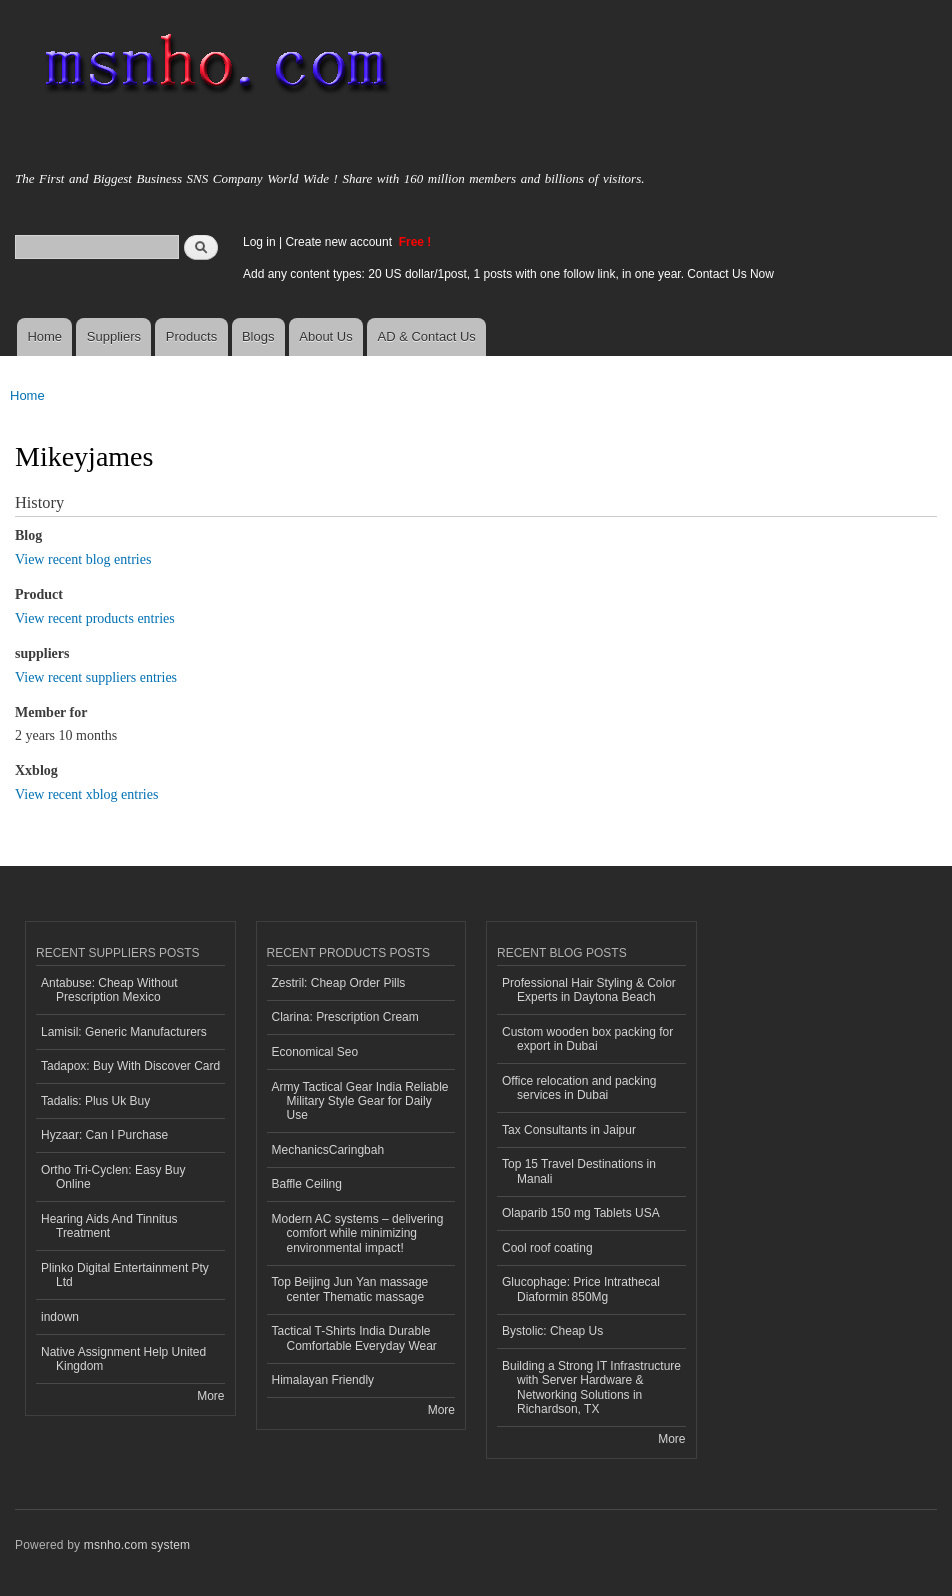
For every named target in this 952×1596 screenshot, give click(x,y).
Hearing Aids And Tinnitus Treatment (109, 1226)
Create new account (340, 242)
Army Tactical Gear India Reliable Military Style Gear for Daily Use (360, 1101)
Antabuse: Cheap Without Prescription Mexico (109, 990)
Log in (259, 242)
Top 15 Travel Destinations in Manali (579, 1171)
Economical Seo (315, 1052)
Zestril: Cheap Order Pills (339, 983)
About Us (325, 336)
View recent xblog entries (86, 794)
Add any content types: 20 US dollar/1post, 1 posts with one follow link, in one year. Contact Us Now (508, 274)
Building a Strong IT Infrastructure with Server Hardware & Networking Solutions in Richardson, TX (591, 1387)
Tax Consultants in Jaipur (569, 1130)
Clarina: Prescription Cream (345, 1017)
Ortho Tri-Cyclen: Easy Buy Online (113, 1177)
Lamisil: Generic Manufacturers (124, 1032)
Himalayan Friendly (323, 1380)
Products (191, 336)
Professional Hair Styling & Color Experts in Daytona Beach (589, 990)
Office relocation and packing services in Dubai (579, 1088)
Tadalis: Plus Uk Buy (95, 1101)
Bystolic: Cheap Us (552, 1331)
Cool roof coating (547, 1248)
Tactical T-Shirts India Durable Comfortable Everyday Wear (354, 1338)
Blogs (258, 336)
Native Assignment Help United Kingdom (123, 1359)
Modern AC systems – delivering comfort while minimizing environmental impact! (358, 1233)
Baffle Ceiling (307, 1184)
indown (60, 1317)
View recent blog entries (83, 559)
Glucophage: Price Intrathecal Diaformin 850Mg (581, 1289)
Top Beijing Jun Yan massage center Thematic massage (350, 1289)
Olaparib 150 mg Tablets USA (581, 1213)
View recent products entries (95, 618)
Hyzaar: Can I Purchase (104, 1135)
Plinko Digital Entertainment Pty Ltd (125, 1275)
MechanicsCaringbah (328, 1150)
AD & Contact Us (427, 336)
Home (44, 336)
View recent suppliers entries (96, 677)
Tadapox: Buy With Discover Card (130, 1066)
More (210, 1396)
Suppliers (114, 336)
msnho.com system (137, 1545)
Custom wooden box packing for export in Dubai (587, 1039)
